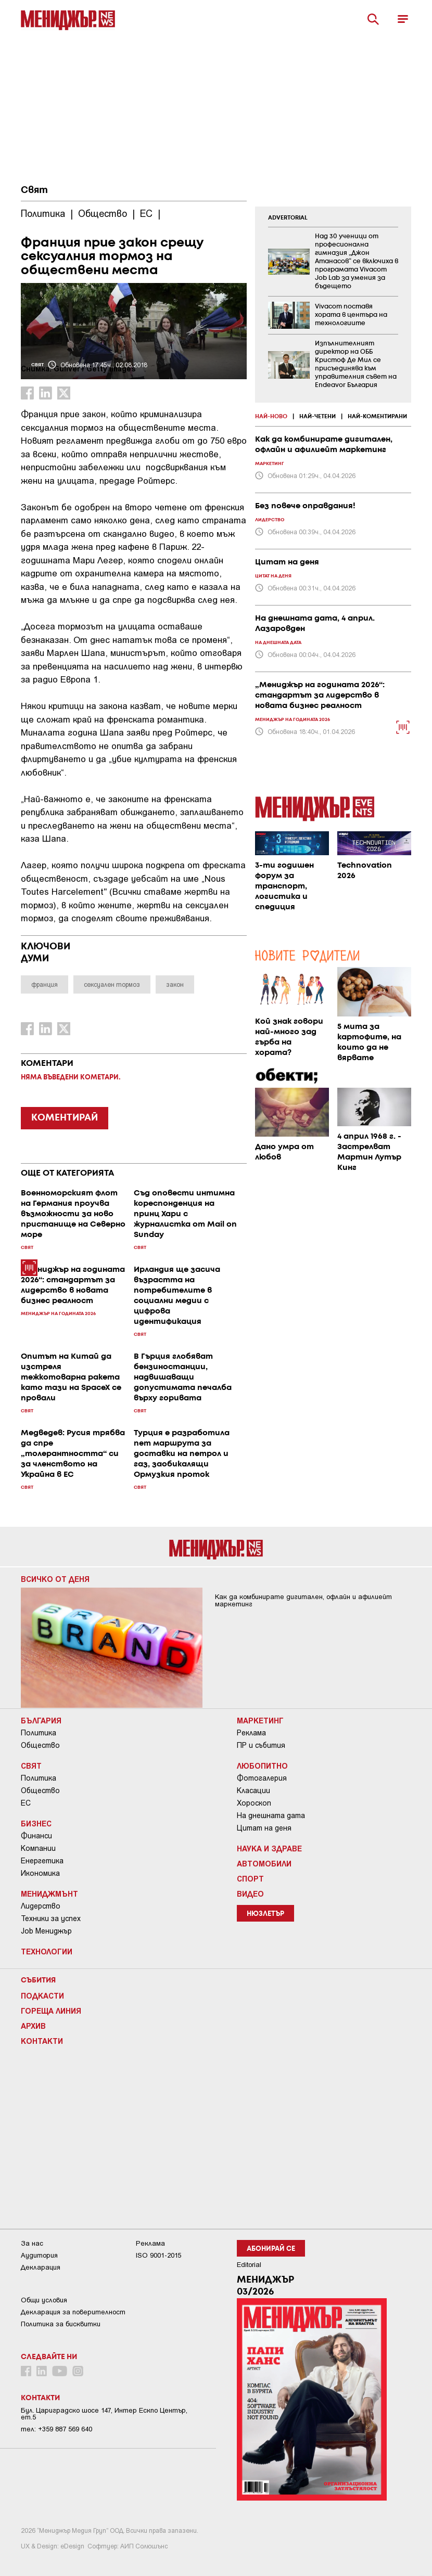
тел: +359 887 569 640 (56, 2429)
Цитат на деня (264, 1828)
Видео (250, 1893)
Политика (38, 1732)
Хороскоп (254, 1803)
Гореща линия (51, 2010)
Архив (33, 2025)
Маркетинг (260, 1720)
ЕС (26, 1803)
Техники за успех (51, 1918)
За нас (32, 2243)
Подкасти (42, 1995)
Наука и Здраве (269, 1848)
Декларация (40, 2267)
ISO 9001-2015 (158, 2255)
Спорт (250, 1878)
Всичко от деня (55, 1578)
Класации (253, 1790)
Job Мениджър (46, 1931)
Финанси (36, 1835)
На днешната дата (271, 1815)
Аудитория (39, 2255)
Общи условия (44, 2300)
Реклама (251, 1732)
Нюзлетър (265, 1914)
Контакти (42, 2040)
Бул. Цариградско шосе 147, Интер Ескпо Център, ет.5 (104, 2413)
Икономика (40, 1873)
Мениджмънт (49, 1893)
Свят (34, 190)
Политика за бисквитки (60, 2324)
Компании (38, 1848)
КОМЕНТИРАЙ (64, 1118)
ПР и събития (261, 1745)
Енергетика (42, 1860)
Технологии (46, 1951)
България (41, 1720)
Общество (40, 1745)
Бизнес (36, 1823)
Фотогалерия (262, 1778)
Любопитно (262, 1765)
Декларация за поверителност (73, 2312)
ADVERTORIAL (288, 218)
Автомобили (264, 1863)
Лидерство (40, 1906)
